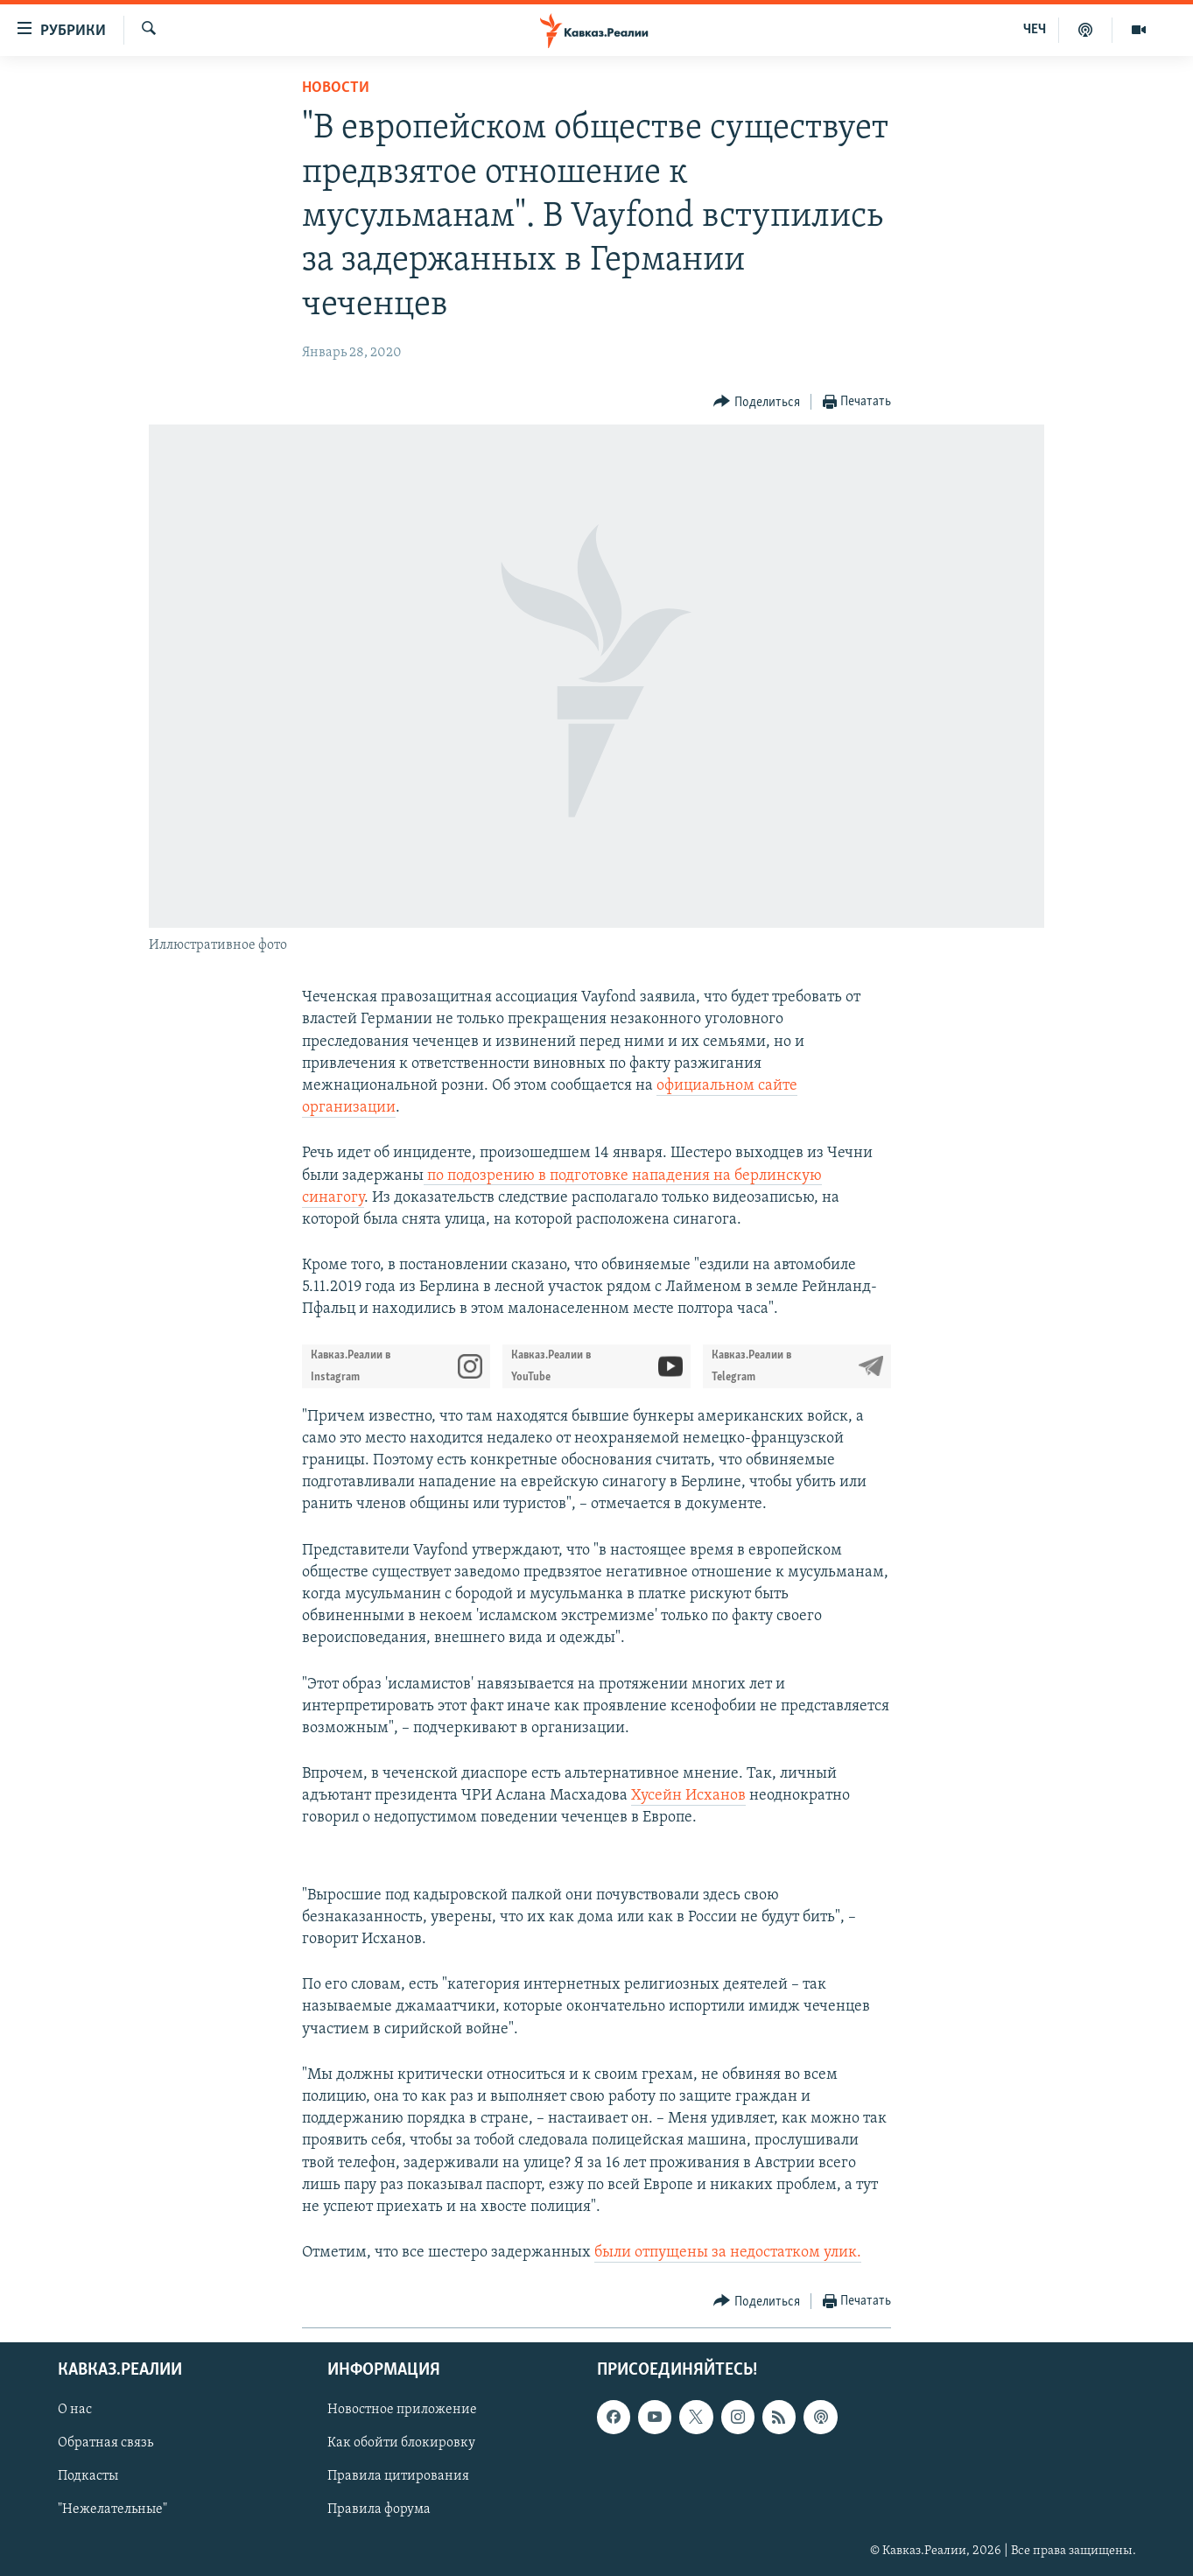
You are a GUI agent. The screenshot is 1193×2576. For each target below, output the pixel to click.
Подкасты (88, 2477)
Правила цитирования (398, 2477)
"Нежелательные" (112, 2510)
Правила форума (379, 2510)
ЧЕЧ (1034, 30)
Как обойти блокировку (401, 2444)
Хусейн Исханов (688, 1795)
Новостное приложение (402, 2411)
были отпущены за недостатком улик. (727, 2252)
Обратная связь (105, 2444)
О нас (75, 2411)
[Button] (756, 402)
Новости (335, 88)
